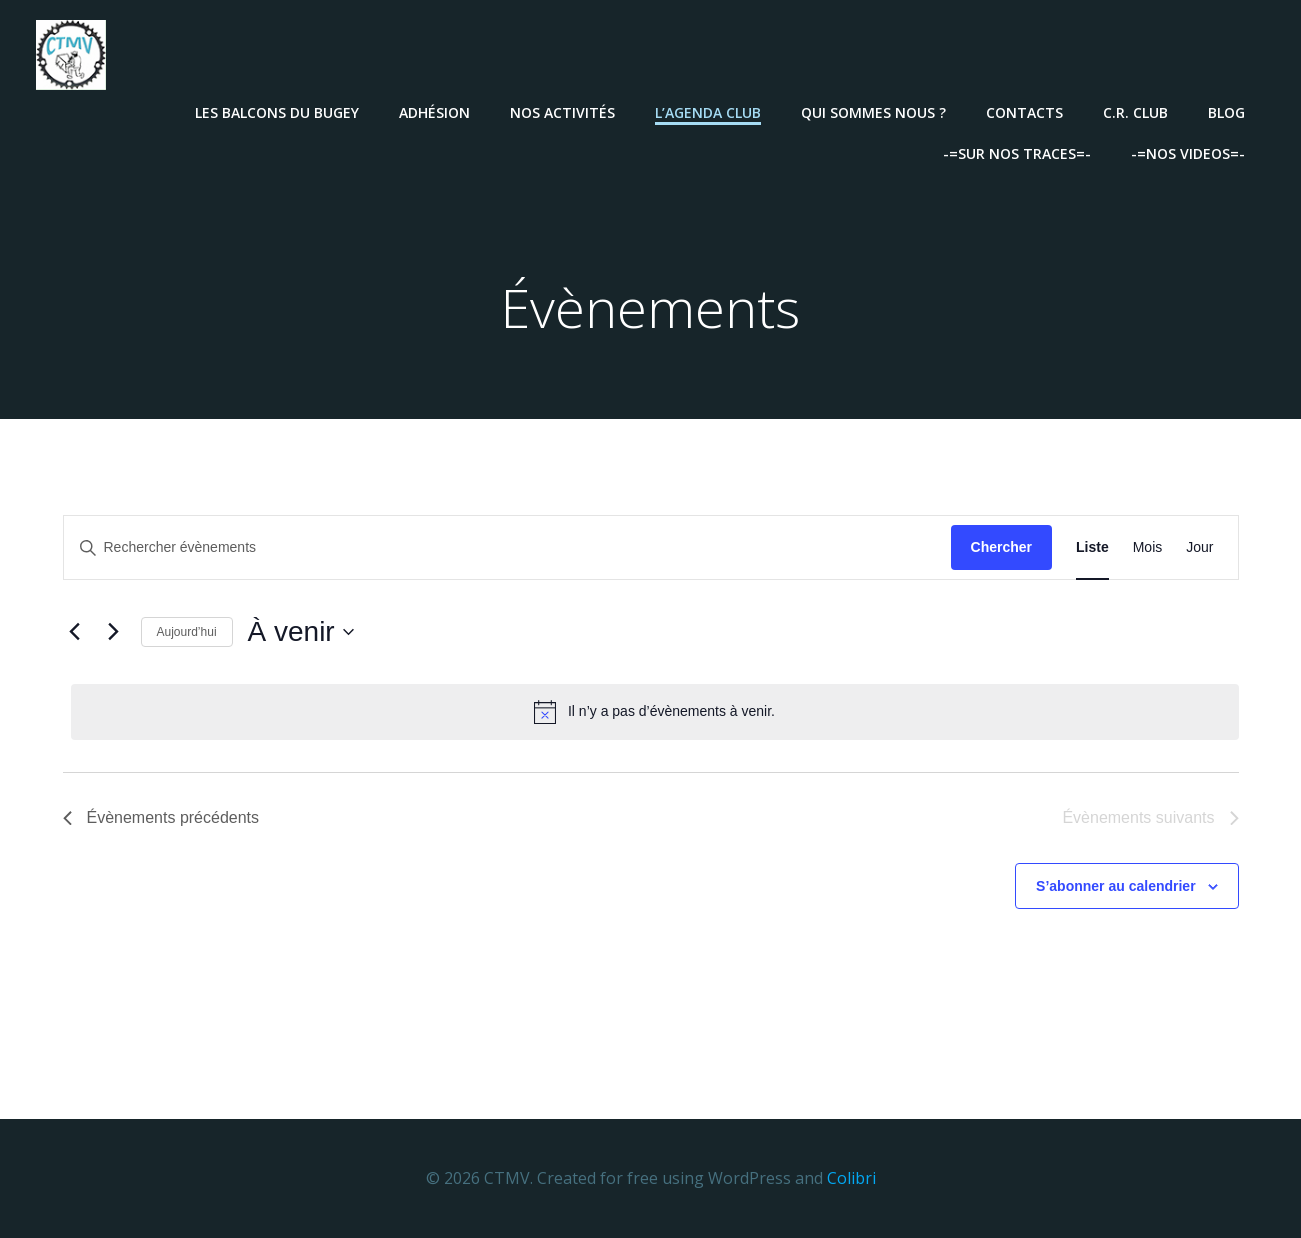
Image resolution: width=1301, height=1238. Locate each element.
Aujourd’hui (187, 632)
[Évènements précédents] (75, 633)
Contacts (1026, 110)
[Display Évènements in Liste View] (1092, 548)
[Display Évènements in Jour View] (1199, 548)
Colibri (851, 1178)
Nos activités (564, 110)
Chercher (1001, 548)
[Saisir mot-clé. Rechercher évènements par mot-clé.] (507, 548)
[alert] (655, 712)
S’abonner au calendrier (1116, 886)
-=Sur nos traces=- (1019, 151)
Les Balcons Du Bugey (279, 110)
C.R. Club (1137, 110)
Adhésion (436, 110)
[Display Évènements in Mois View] (1148, 548)
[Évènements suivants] (114, 633)
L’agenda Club (710, 110)
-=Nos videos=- (1190, 151)
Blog (1228, 110)
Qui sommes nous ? (875, 110)
